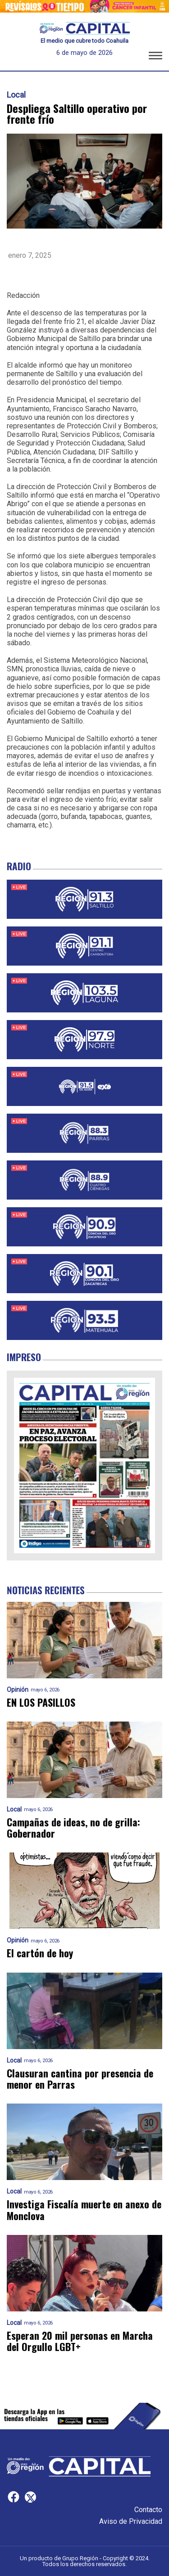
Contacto (148, 2509)
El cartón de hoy (40, 1953)
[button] (155, 57)
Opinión (17, 1689)
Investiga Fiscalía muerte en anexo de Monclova (84, 2209)
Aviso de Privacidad (130, 2521)
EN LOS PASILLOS (41, 1702)
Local (16, 94)
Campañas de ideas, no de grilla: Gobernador (73, 1827)
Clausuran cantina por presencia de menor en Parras (80, 2079)
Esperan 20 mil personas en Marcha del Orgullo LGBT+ (80, 2341)
